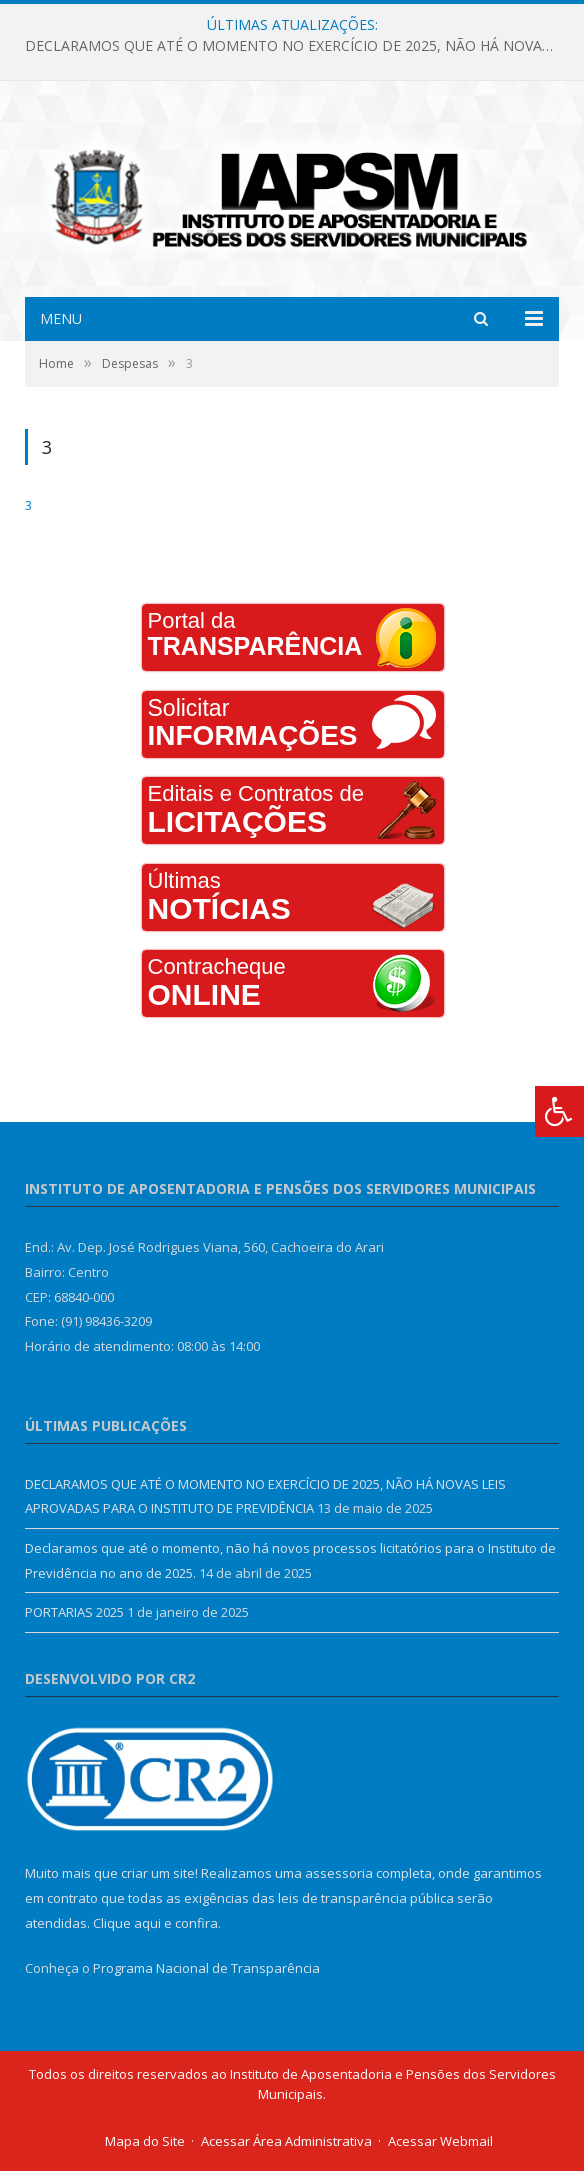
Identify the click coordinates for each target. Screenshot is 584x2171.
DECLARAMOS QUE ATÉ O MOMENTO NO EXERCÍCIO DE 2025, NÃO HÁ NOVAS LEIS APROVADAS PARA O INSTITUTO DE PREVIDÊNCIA (297, 46)
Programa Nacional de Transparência (206, 1968)
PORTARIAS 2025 (74, 1612)
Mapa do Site (145, 2141)
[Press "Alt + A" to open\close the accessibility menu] (559, 1111)
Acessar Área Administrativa (286, 2141)
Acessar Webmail (440, 2141)
